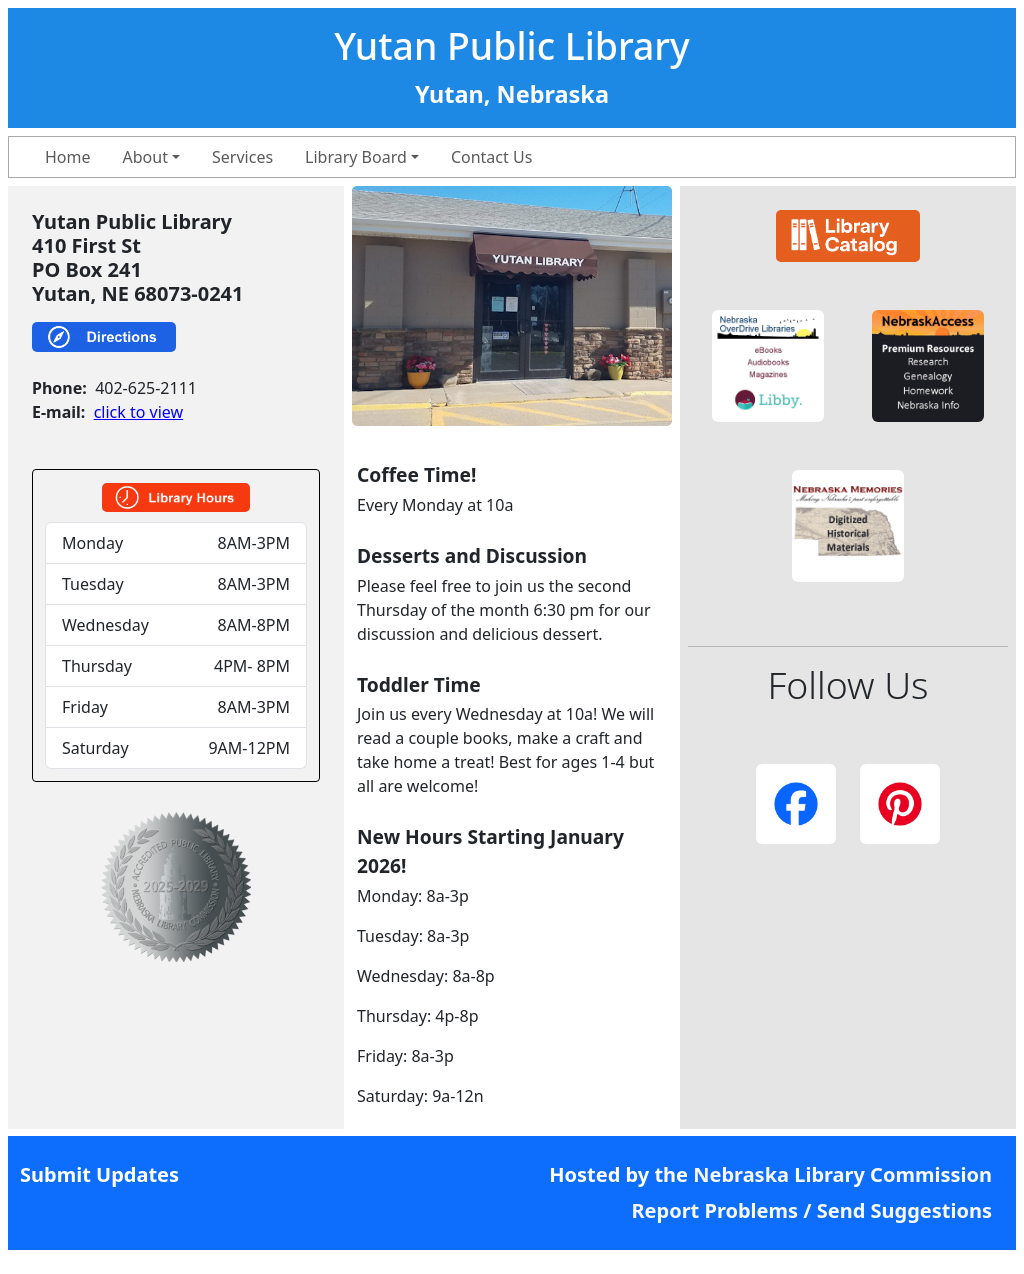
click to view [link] (138, 412)
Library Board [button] (356, 157)
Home (68, 157)
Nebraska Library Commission (842, 1174)
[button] (768, 366)
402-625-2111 (146, 388)
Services (242, 157)
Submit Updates (99, 1174)
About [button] (145, 157)
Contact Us (491, 157)
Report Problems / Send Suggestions (811, 1210)
